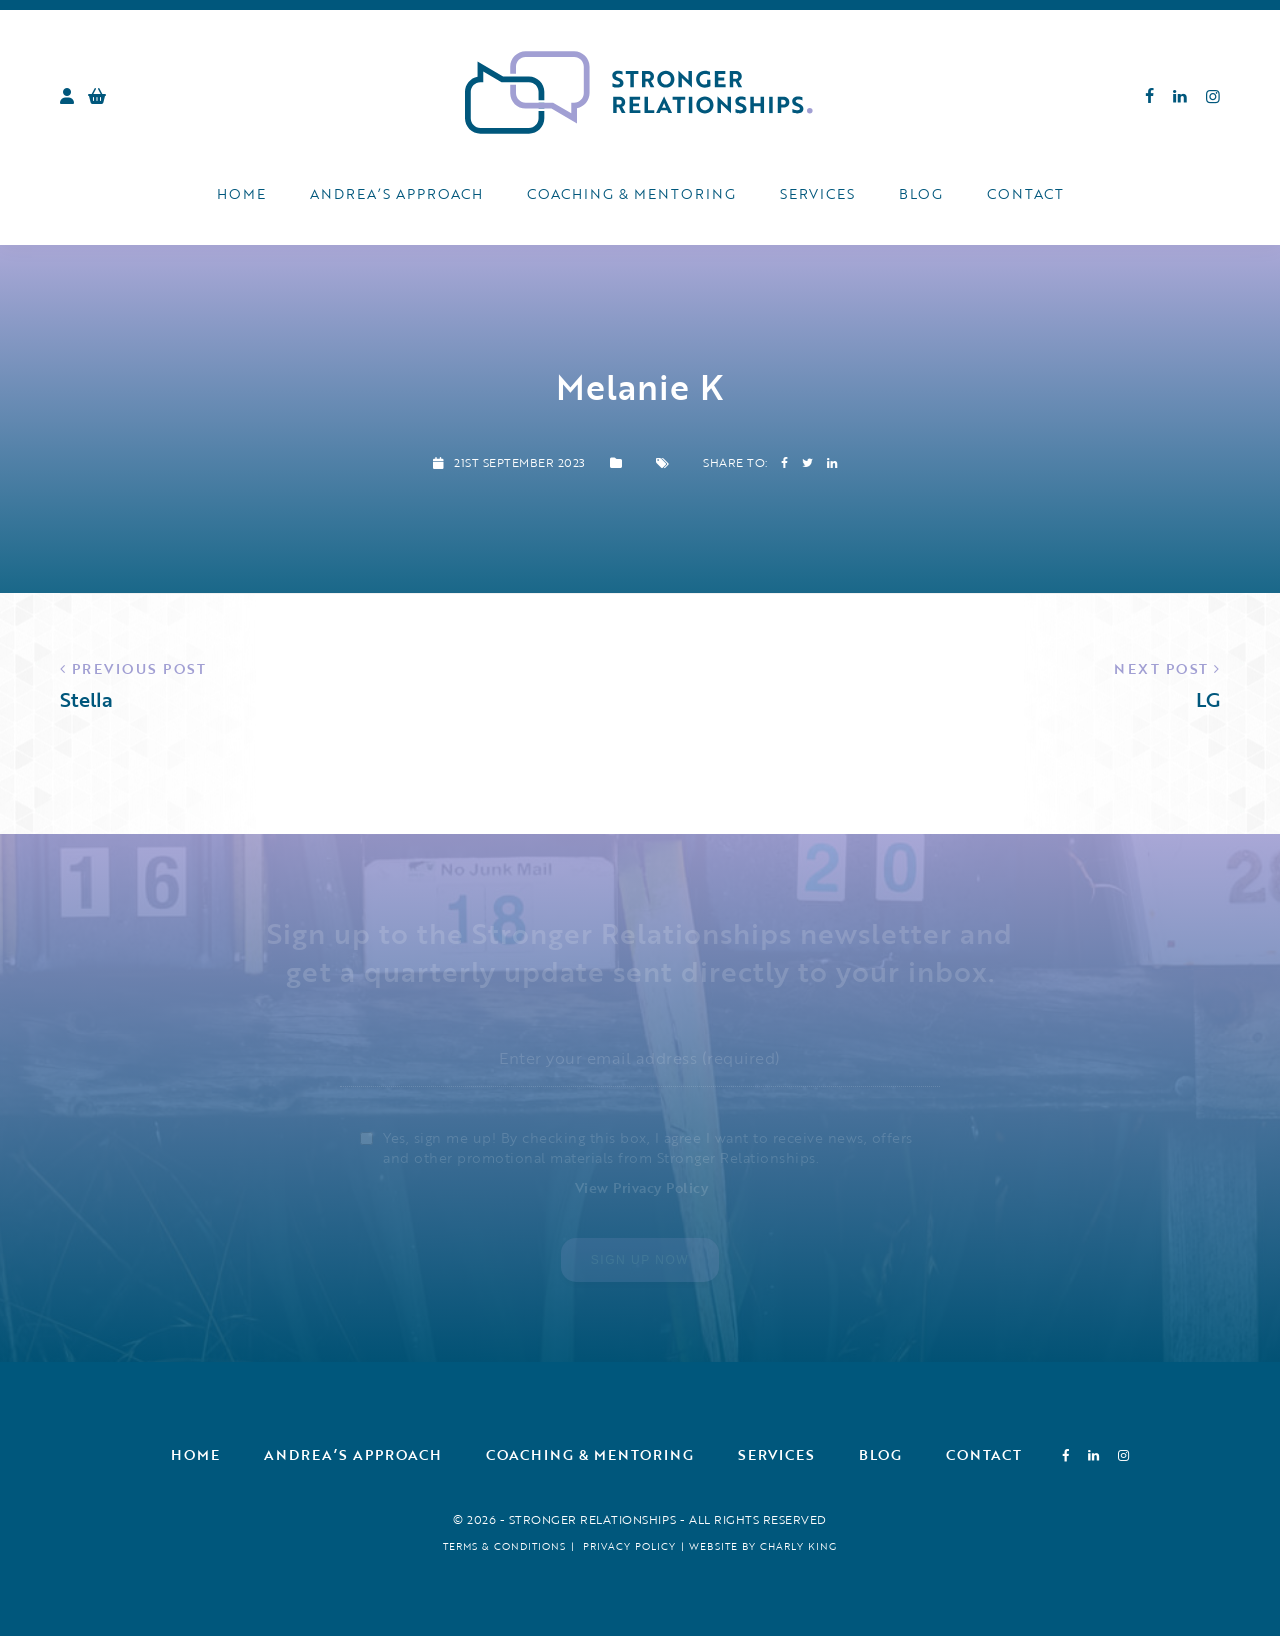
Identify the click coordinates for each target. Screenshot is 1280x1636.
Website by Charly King (763, 1546)
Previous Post (139, 668)
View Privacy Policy (642, 1188)
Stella (86, 699)
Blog (921, 193)
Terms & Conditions (504, 1546)
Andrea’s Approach (396, 193)
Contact (1025, 193)
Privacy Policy (629, 1546)
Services (817, 193)
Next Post (1161, 668)
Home (241, 193)
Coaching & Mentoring (631, 193)
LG (1208, 699)
